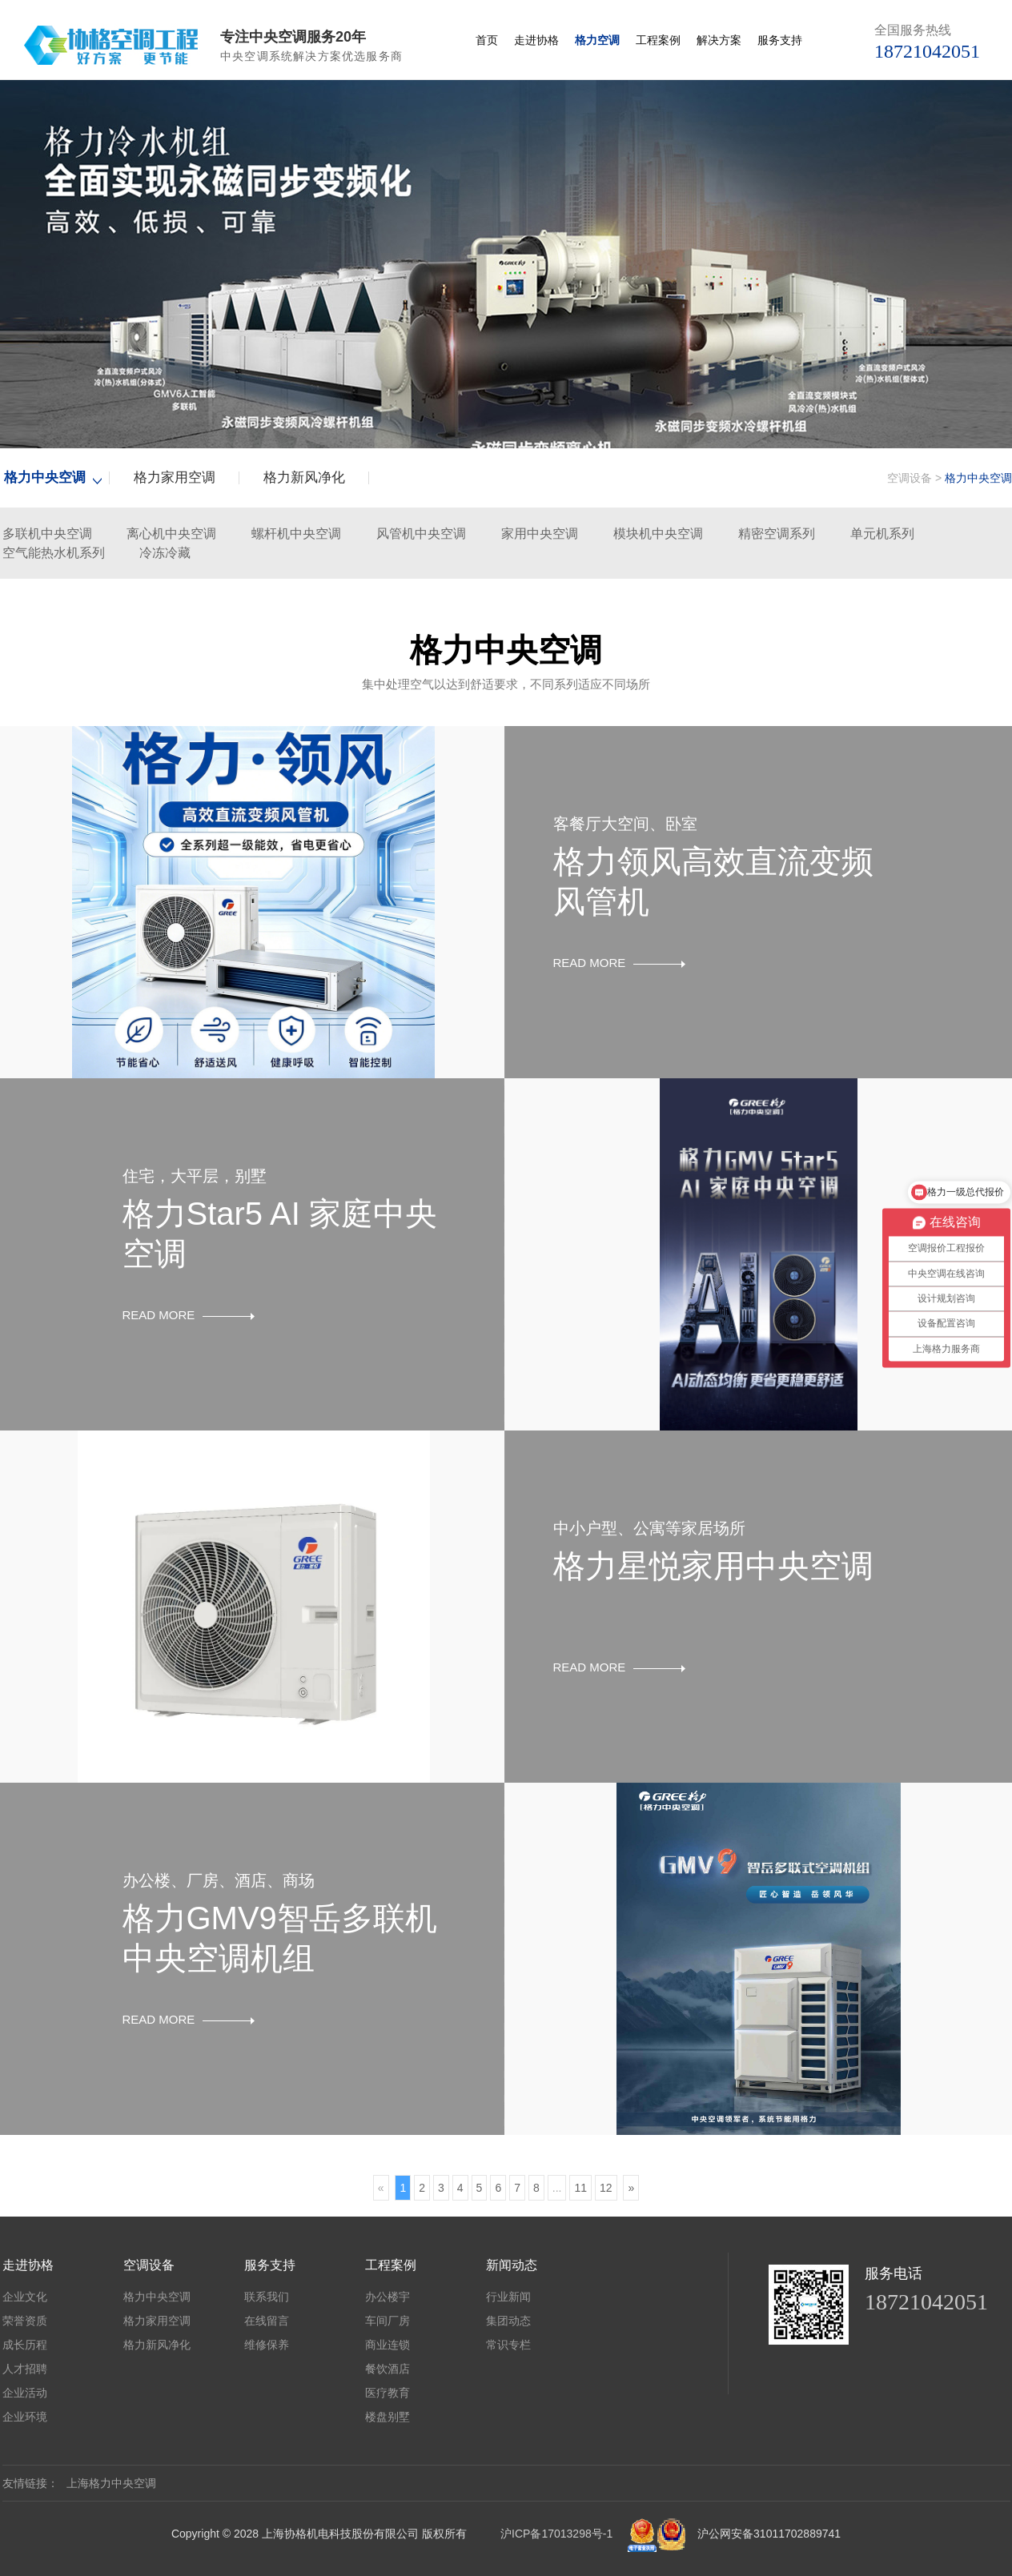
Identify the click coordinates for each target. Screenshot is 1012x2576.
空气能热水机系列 (53, 553)
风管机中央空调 (421, 533)
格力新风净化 (304, 477)
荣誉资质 (24, 2320)
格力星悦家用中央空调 (713, 1565)
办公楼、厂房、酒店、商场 (218, 1880)
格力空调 (597, 40)
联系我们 (266, 2296)
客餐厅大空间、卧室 (625, 824)
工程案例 (658, 40)
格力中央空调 (45, 477)
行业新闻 (508, 2296)
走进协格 (536, 40)
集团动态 (508, 2320)
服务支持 (779, 40)
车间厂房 (387, 2320)
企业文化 (24, 2296)
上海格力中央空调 (111, 2483)
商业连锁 (387, 2344)
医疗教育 (387, 2392)
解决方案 (719, 40)
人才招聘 (24, 2368)
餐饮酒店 (387, 2368)
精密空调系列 (776, 533)
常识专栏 (508, 2344)
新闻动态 (511, 2264)
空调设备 (909, 477)
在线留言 (266, 2320)
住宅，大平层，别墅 (194, 1176)
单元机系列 (882, 533)
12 (606, 2187)
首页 (487, 40)
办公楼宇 (387, 2296)
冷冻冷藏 (165, 553)
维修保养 (266, 2344)
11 (580, 2187)
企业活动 (24, 2392)
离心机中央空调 (171, 533)
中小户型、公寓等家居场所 (649, 1528)
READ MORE (619, 962)
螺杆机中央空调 (296, 533)
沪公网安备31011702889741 (769, 2533)
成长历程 (24, 2344)
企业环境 (24, 2416)
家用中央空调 (539, 533)
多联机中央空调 (47, 533)
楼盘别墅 (387, 2416)
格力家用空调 (174, 477)
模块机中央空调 (658, 533)
